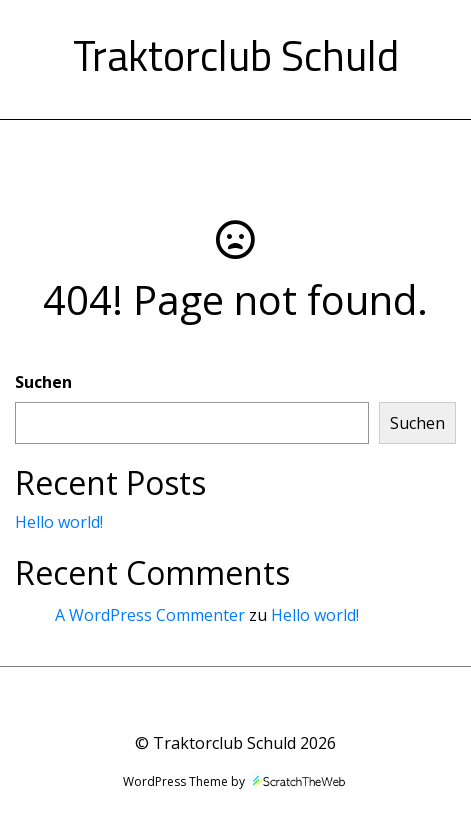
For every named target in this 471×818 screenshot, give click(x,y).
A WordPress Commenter (150, 615)
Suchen (43, 382)
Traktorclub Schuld (236, 55)
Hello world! (59, 522)
